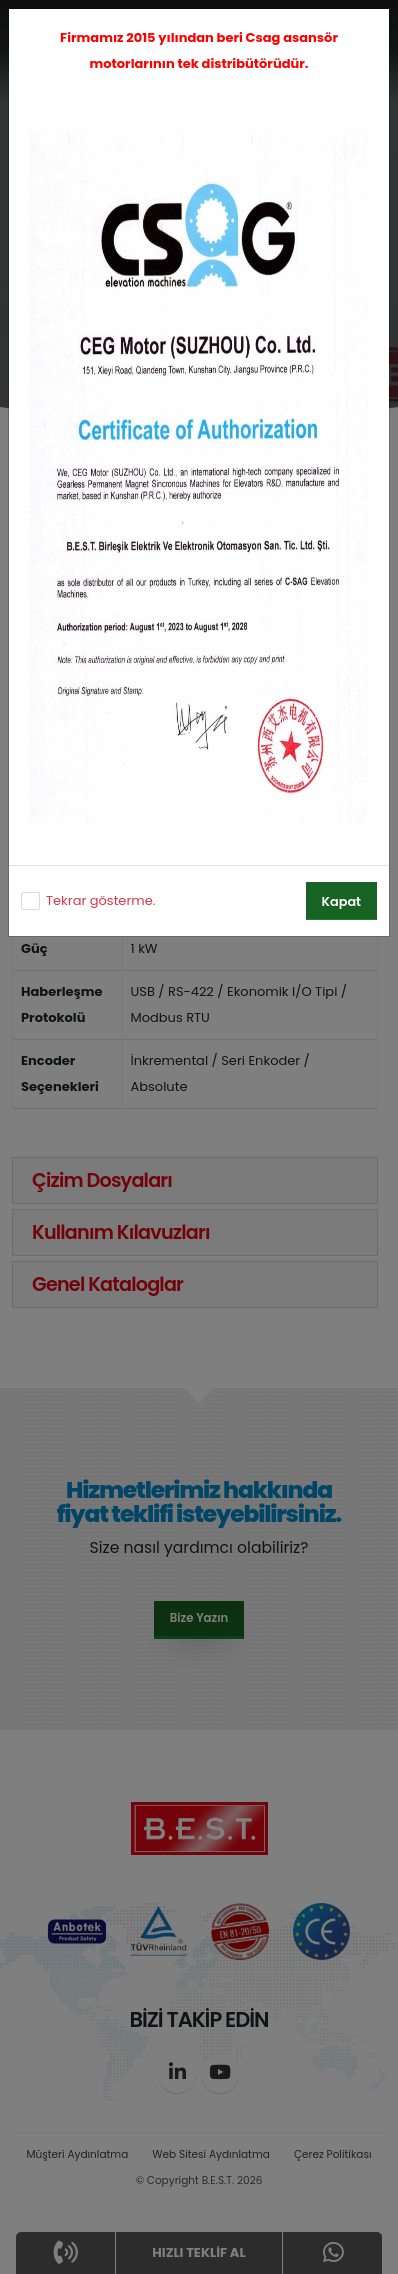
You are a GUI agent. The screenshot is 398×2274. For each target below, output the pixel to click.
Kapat (341, 901)
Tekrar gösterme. (100, 900)
